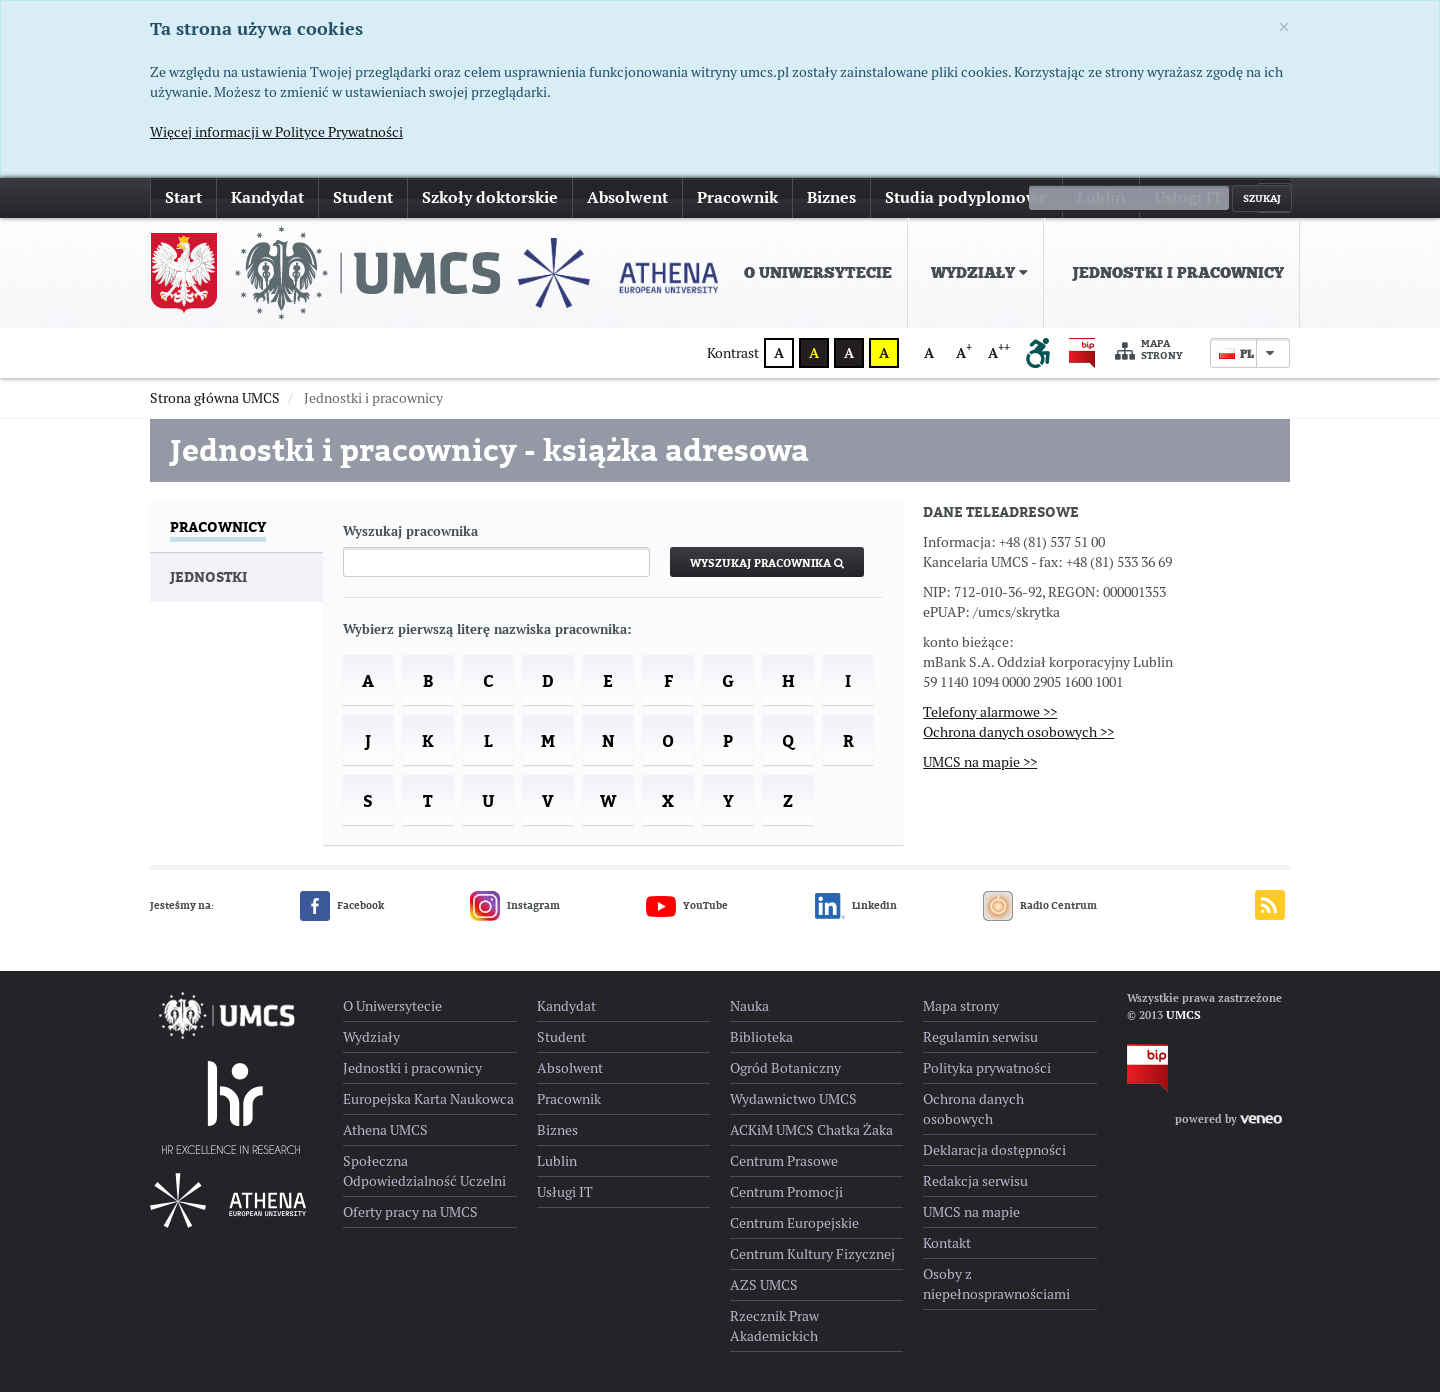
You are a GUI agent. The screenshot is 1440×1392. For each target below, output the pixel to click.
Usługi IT (1188, 197)
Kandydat (267, 197)
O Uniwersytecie (818, 273)
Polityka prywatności (987, 1068)
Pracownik (737, 197)
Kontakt (947, 1243)
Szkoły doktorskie (490, 197)
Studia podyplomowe (966, 197)
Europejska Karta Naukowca (428, 1099)
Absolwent (627, 197)
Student (363, 197)
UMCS (1183, 1015)
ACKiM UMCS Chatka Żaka (811, 1130)
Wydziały (979, 273)
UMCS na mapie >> (980, 762)
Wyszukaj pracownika (410, 531)
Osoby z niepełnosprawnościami (996, 1284)
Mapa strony (1149, 350)
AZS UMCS (764, 1285)
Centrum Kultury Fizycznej (812, 1254)
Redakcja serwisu (975, 1181)
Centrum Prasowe (784, 1161)
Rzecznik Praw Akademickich (774, 1326)
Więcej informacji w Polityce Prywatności (276, 132)
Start (183, 197)
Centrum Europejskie (794, 1223)
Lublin (1101, 197)
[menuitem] (814, 273)
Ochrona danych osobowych (973, 1109)
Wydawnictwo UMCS (793, 1099)
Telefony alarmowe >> (990, 712)
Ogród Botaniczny (785, 1068)
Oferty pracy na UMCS (410, 1212)
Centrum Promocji (786, 1192)
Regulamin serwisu (980, 1037)
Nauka (749, 1006)
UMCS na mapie (971, 1212)
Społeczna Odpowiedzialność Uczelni (424, 1171)
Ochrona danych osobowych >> (1018, 732)
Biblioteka (761, 1037)
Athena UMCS (385, 1130)
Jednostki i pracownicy (1178, 273)
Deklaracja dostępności (994, 1150)
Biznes (831, 197)
